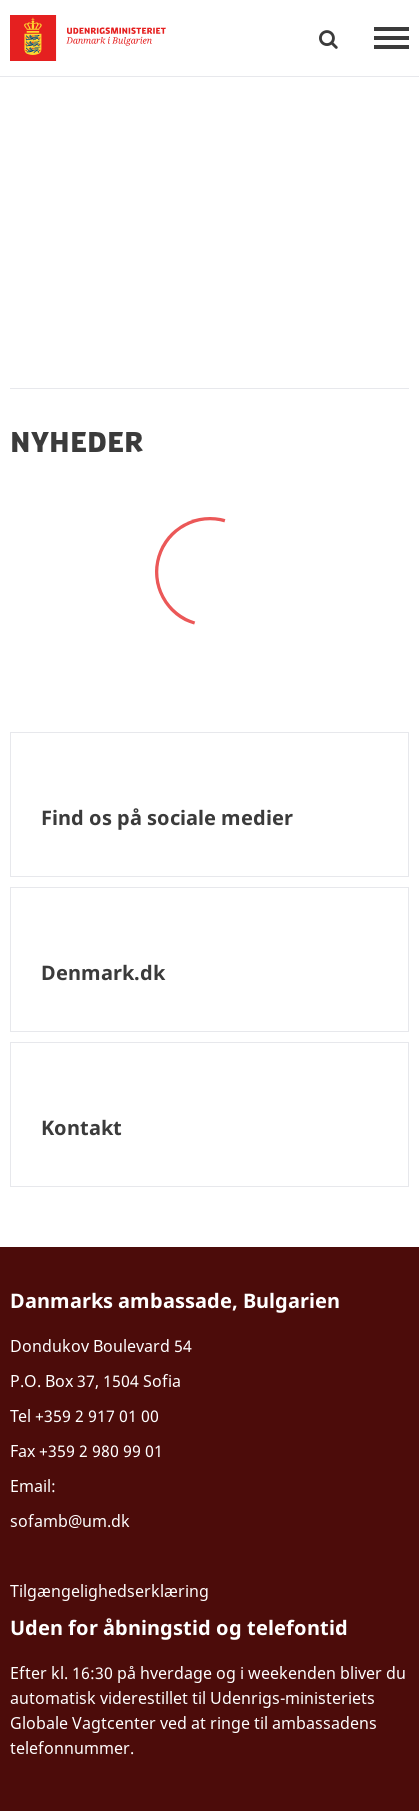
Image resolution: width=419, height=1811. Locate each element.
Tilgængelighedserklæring (109, 1591)
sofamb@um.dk (72, 1521)
